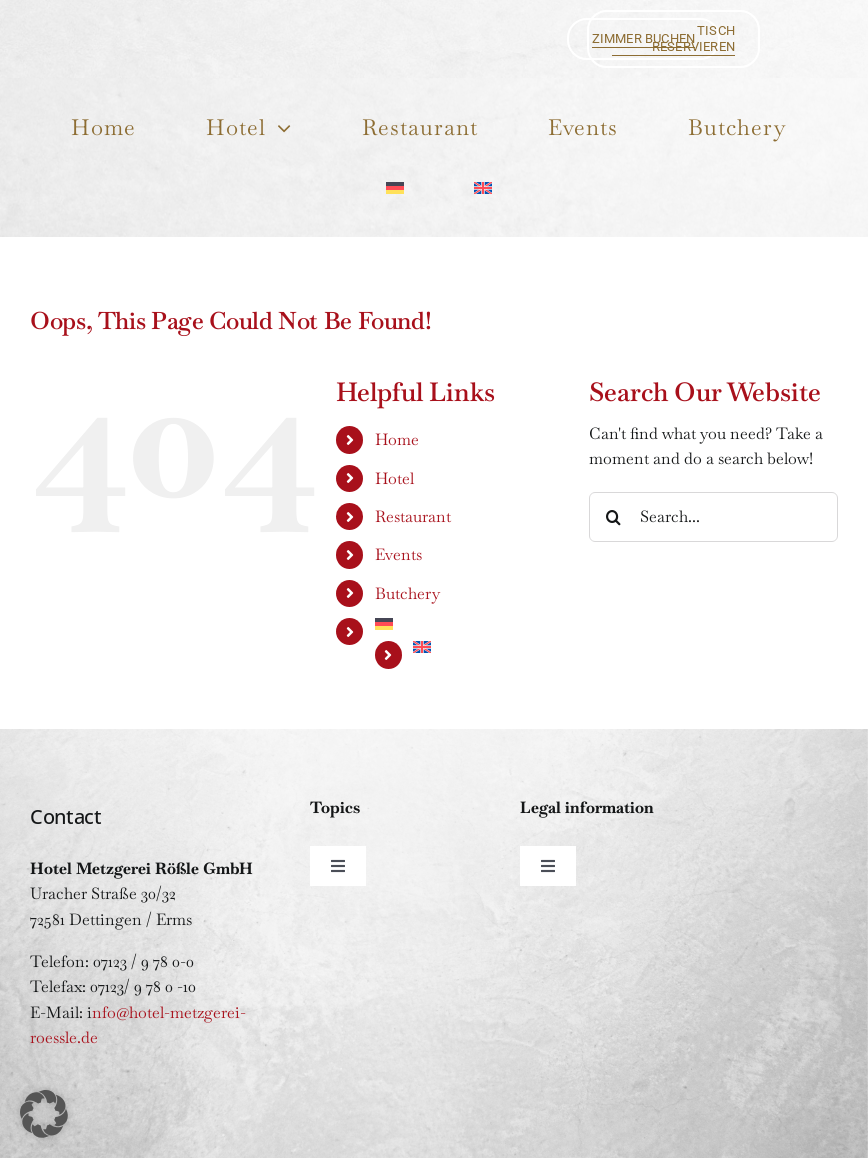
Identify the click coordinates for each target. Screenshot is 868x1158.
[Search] (614, 517)
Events (398, 554)
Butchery (407, 593)
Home (397, 439)
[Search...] (713, 517)
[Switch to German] (394, 186)
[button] (44, 1114)
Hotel (394, 478)
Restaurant (413, 516)
